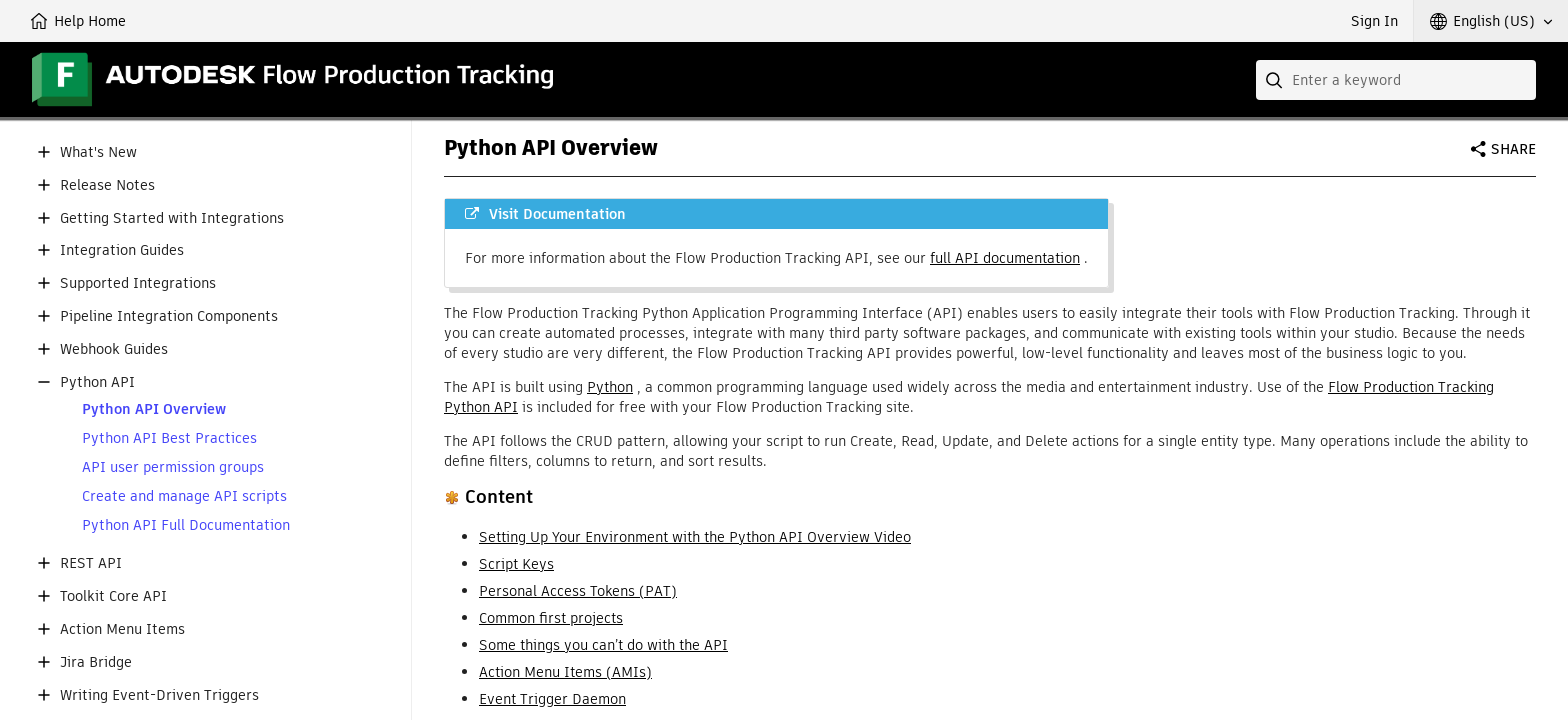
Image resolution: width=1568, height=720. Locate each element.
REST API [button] (91, 563)
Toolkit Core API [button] (113, 596)
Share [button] (1513, 149)
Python (610, 387)
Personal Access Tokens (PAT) (578, 591)
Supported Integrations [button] (138, 283)
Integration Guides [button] (122, 250)
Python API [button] (97, 382)
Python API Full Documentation (186, 525)
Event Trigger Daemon (552, 699)
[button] (1491, 21)
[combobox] (1396, 80)
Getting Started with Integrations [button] (172, 218)
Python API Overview (154, 409)
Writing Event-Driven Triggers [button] (159, 695)
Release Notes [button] (107, 185)
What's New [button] (98, 152)
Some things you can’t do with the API (603, 645)
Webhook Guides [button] (114, 349)
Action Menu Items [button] (122, 629)
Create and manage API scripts (184, 496)
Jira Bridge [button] (96, 662)
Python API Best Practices (169, 438)
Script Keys (516, 564)
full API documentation (1005, 258)
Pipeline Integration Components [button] (169, 316)
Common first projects (551, 618)
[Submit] (1276, 80)
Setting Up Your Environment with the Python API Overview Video (695, 537)
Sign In (1374, 21)
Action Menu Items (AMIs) (565, 672)
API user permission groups (173, 467)
